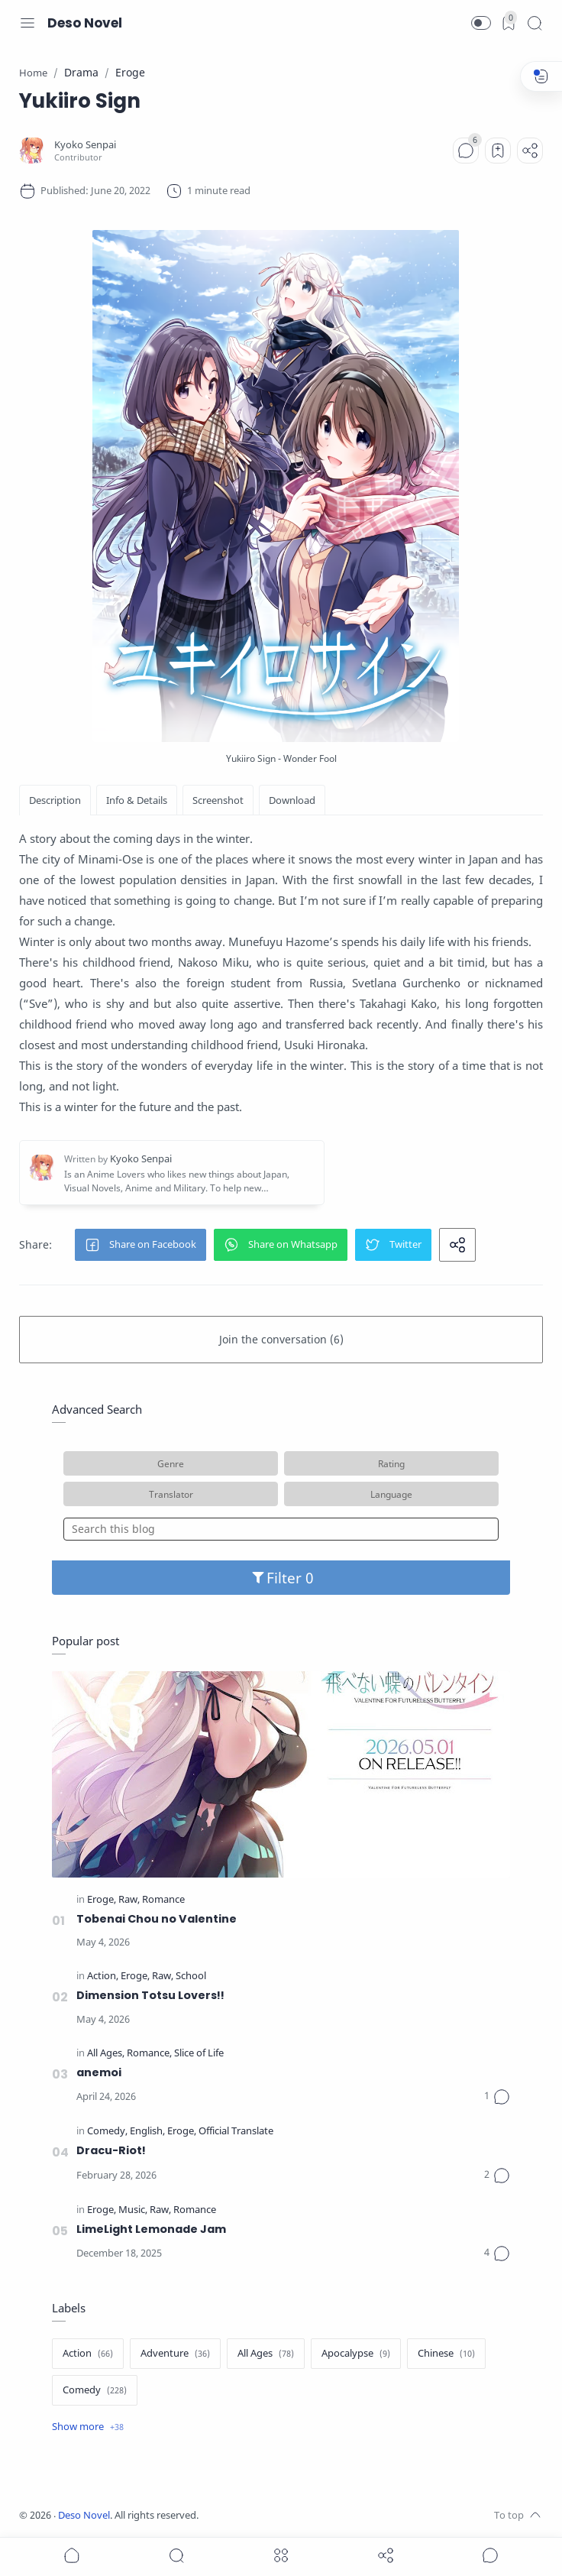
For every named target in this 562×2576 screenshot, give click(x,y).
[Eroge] (101, 1900)
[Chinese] (446, 2353)
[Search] (534, 23)
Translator (171, 1494)
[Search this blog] (281, 1529)
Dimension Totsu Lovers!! (150, 1995)
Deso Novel (84, 23)
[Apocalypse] (356, 2353)
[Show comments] (490, 2555)
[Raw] (129, 1900)
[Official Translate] (236, 2131)
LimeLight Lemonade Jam (151, 2229)
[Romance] (163, 1900)
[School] (191, 1976)
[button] (481, 23)
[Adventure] (175, 2353)
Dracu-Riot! (111, 2150)
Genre (170, 1463)
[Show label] (88, 2427)
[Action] (102, 1976)
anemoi (98, 2072)
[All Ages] (105, 2053)
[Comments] (466, 151)
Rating (391, 1463)
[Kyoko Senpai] (85, 144)
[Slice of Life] (199, 2053)
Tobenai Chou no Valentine (156, 1918)
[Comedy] (107, 2131)
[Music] (132, 2210)
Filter (281, 1577)
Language (391, 1494)
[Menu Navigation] (27, 23)
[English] (147, 2131)
